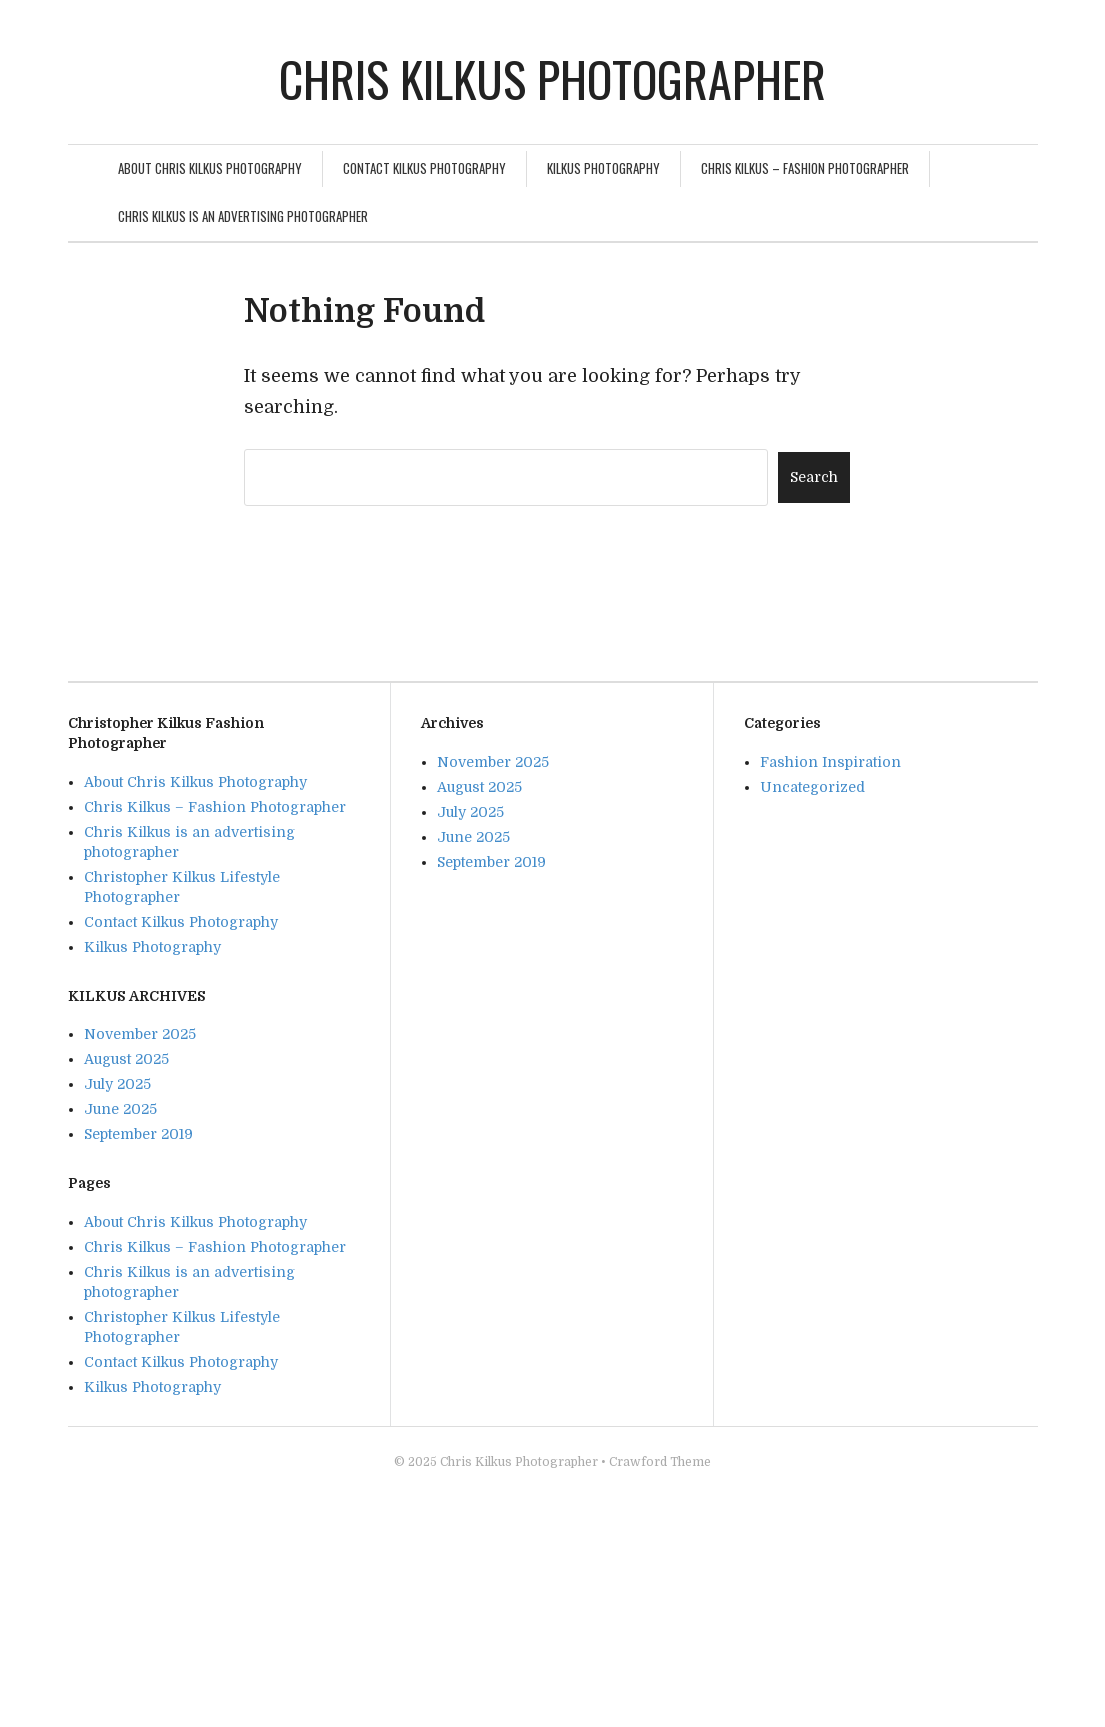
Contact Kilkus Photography (424, 168)
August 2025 (126, 1059)
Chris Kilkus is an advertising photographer (243, 216)
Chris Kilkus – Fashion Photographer (805, 168)
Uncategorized (812, 787)
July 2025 (117, 1084)
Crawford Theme (660, 1462)
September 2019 (138, 1134)
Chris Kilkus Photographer (552, 78)
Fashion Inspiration (830, 762)
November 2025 (140, 1034)
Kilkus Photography (603, 168)
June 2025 (120, 1109)
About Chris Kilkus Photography (210, 168)
